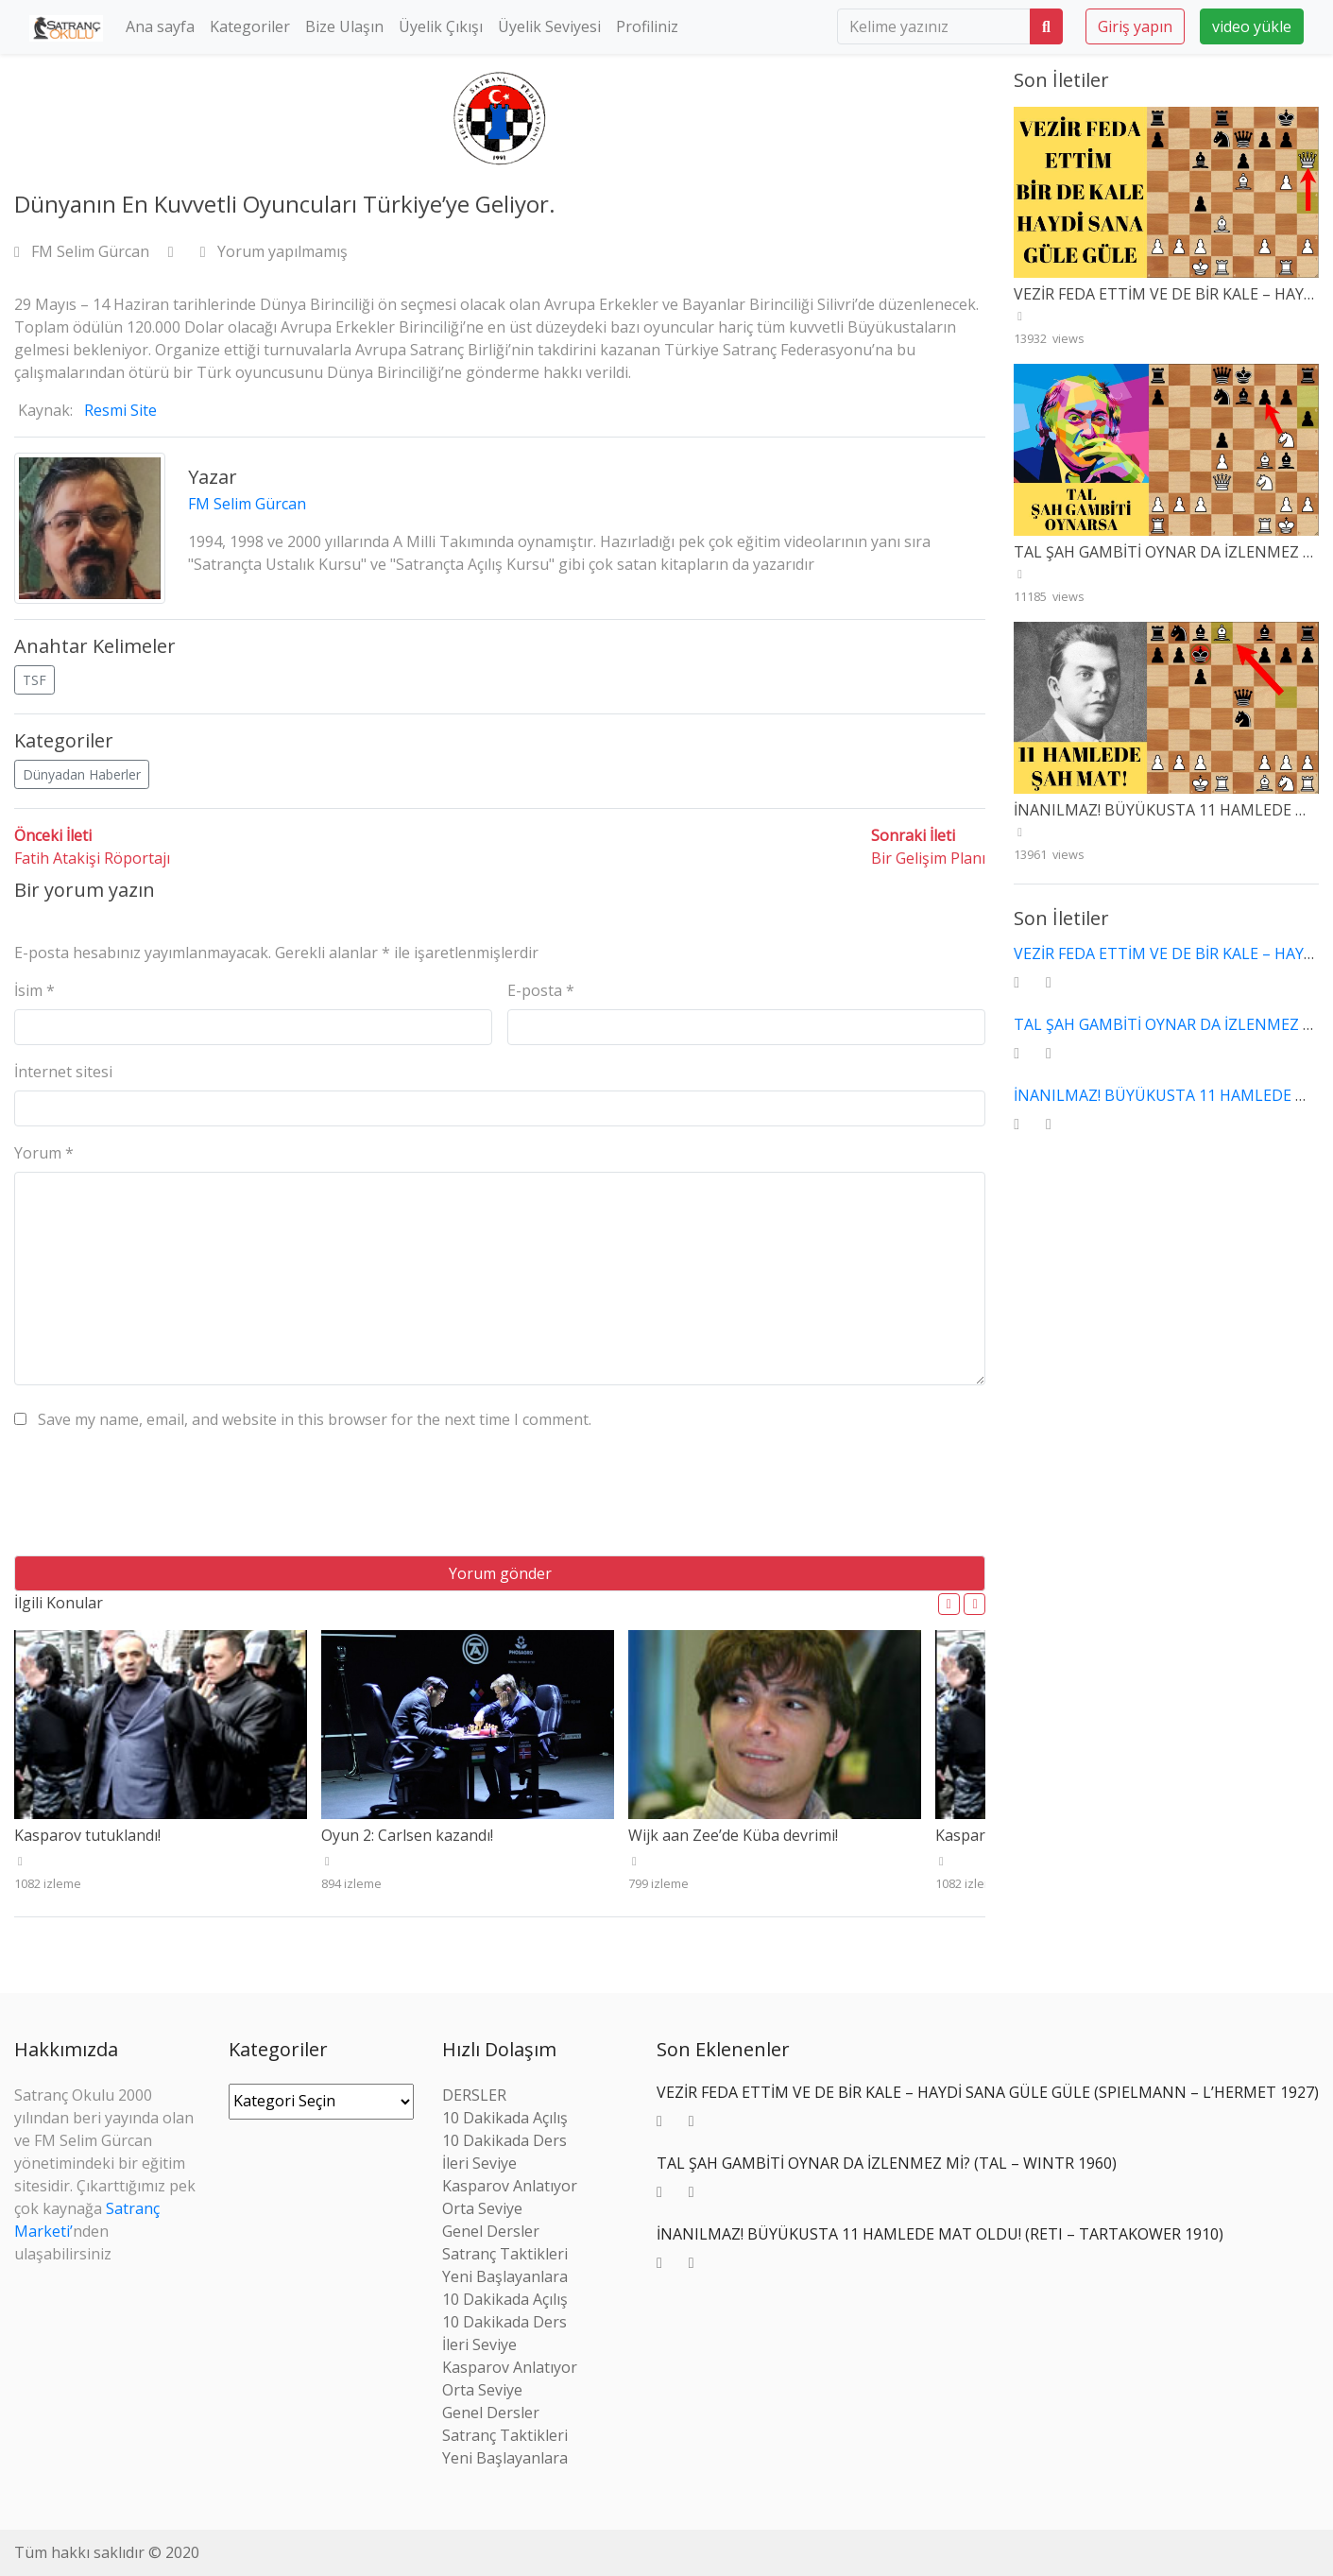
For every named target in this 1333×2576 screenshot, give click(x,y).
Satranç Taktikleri (505, 2253)
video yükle (1251, 26)
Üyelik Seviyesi (549, 26)
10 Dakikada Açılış (505, 2117)
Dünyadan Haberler (82, 774)
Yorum (44, 1152)
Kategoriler (250, 26)
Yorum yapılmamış (274, 251)
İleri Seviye (479, 2163)
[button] (949, 1604)
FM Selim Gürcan (83, 251)
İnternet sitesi (63, 1071)
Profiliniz (647, 26)
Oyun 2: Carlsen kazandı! (407, 1835)
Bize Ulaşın (344, 26)
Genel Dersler (490, 2231)
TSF (34, 680)
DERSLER (474, 2095)
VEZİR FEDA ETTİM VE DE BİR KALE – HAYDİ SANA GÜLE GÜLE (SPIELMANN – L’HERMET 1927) (988, 2092)
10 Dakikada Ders (504, 2140)
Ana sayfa (160, 26)
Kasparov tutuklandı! (87, 1835)
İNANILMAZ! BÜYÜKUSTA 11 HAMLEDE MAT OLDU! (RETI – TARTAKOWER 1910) (940, 2234)
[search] (934, 26)
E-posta (540, 990)
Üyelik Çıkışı (441, 26)
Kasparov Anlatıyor (509, 2185)
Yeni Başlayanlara (505, 2276)
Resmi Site (120, 410)
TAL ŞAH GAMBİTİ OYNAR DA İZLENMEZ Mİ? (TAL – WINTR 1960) (887, 2163)
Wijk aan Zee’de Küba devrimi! (733, 1835)
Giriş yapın (1135, 26)
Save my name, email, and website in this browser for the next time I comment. (314, 1419)
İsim (34, 990)
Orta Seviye (482, 2208)
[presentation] (157, 1500)
